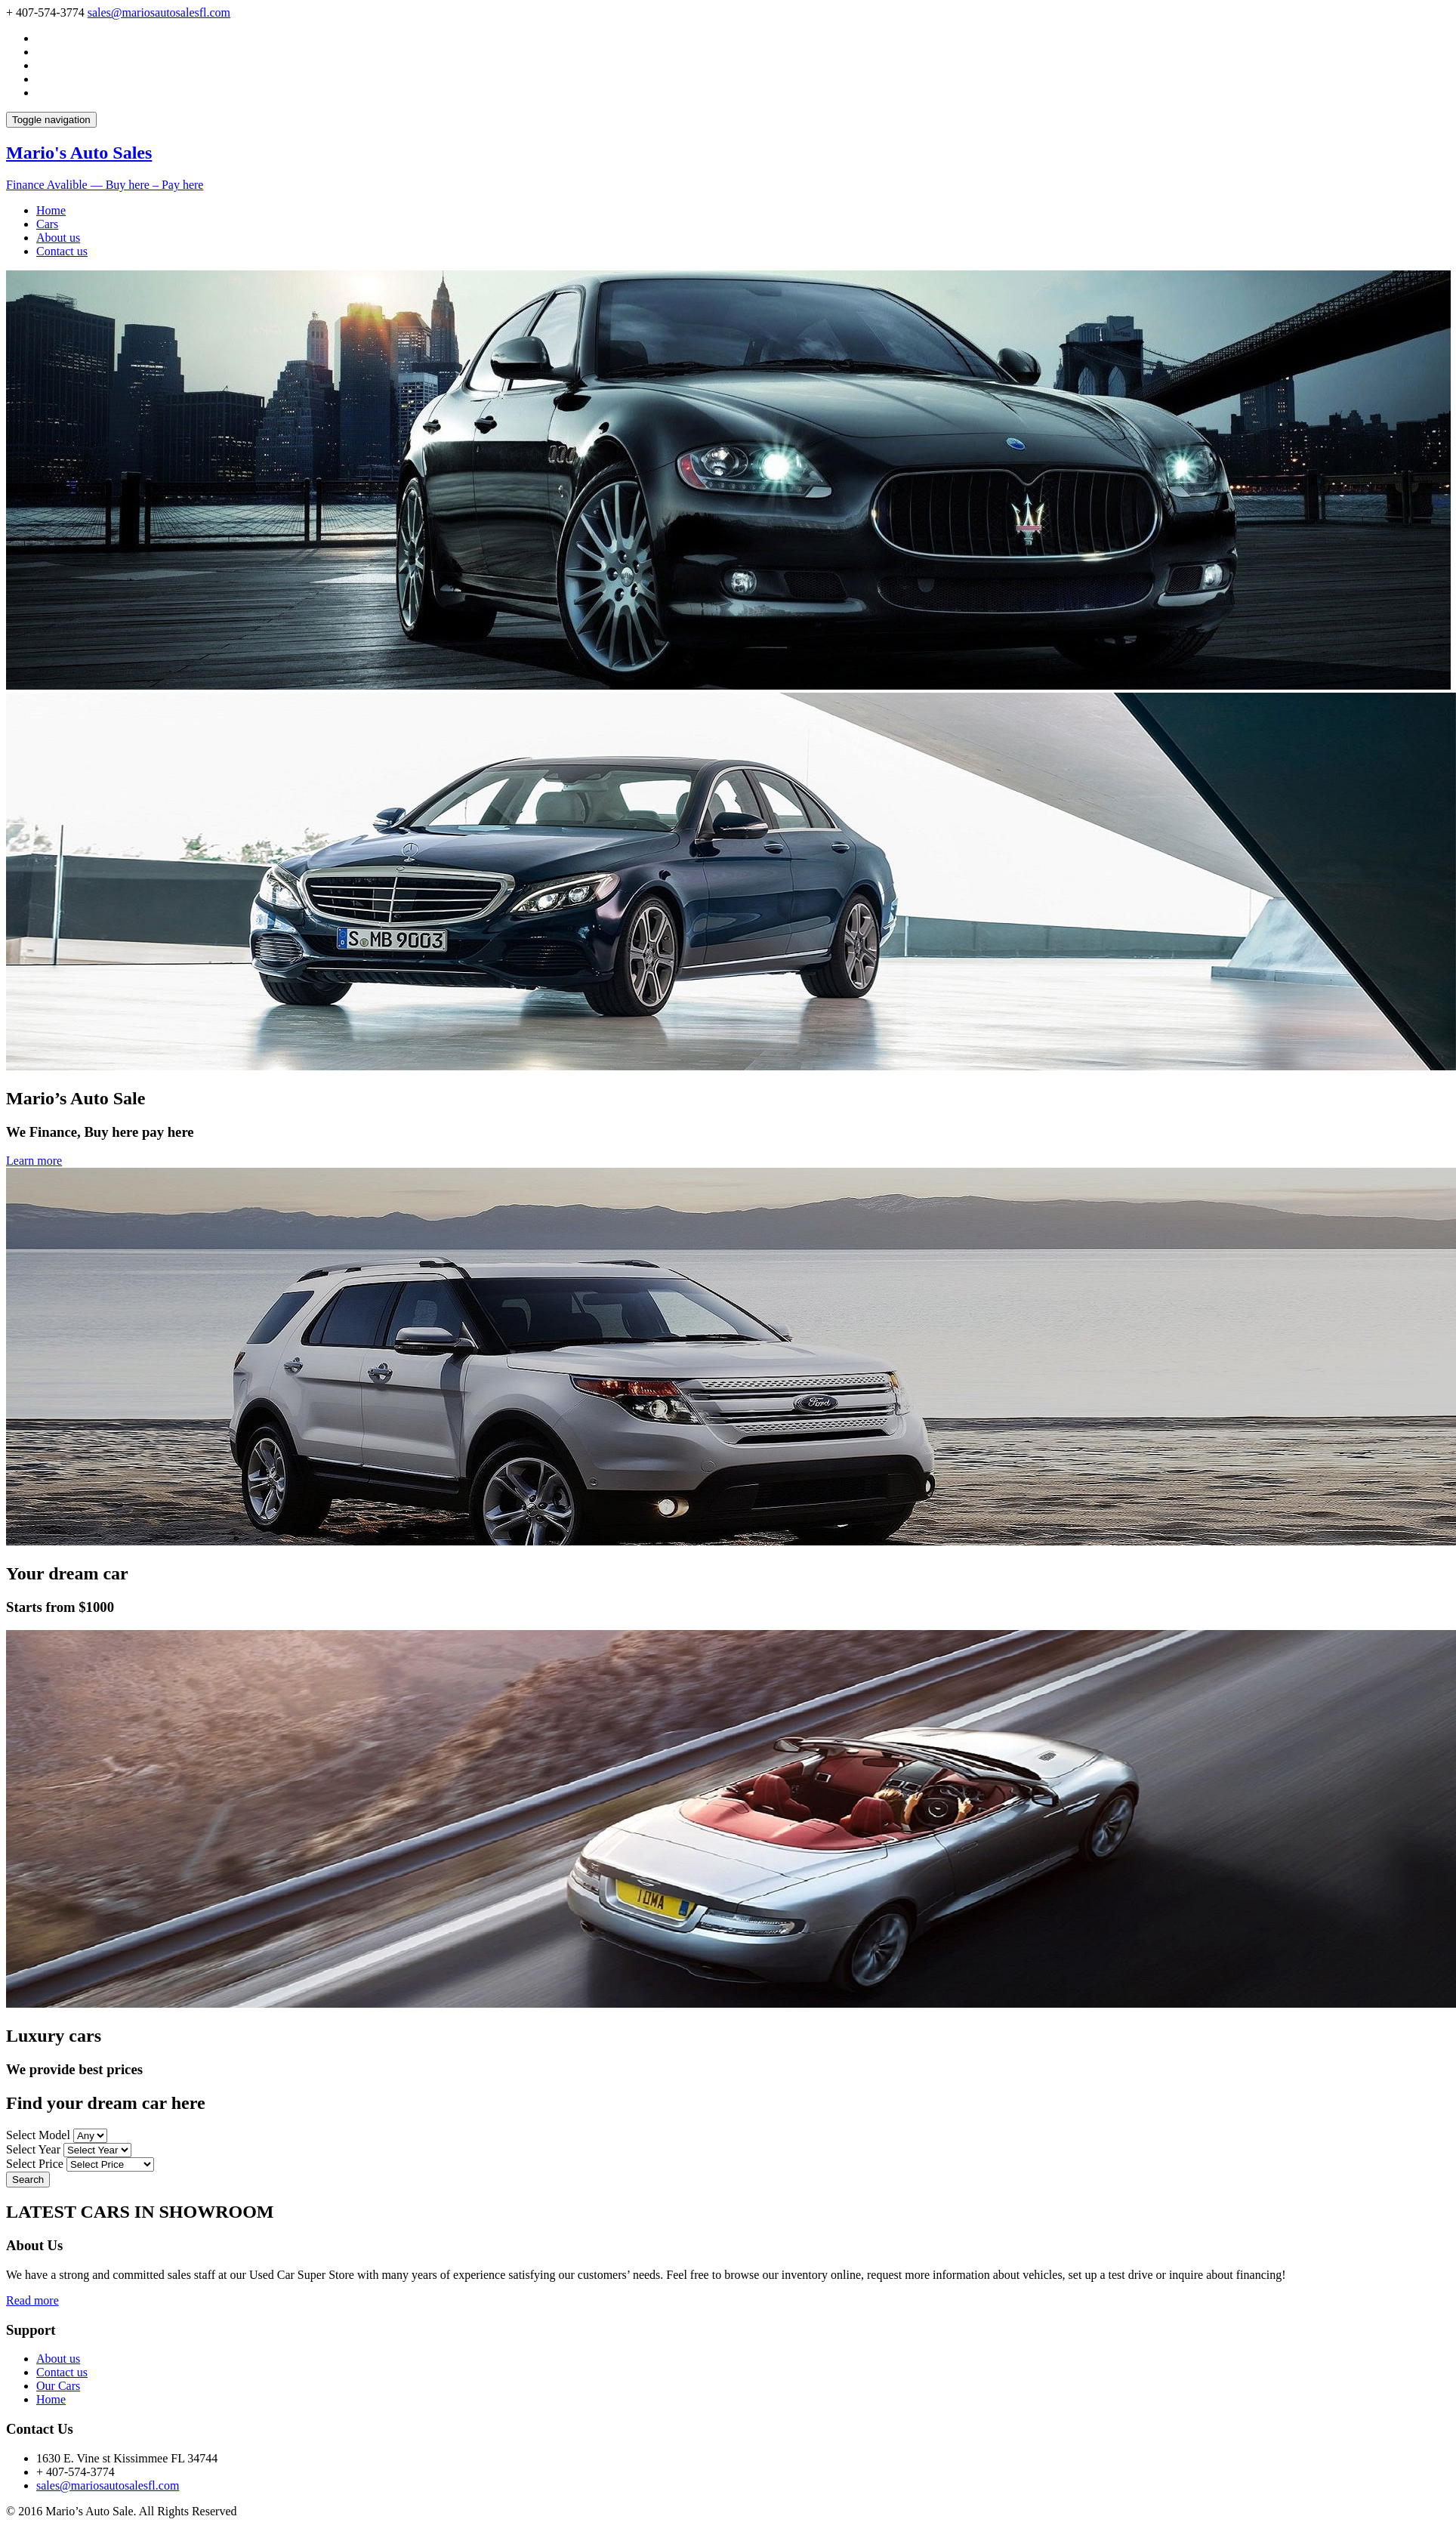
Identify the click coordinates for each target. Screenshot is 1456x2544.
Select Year (33, 2149)
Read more (32, 2300)
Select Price (34, 2163)
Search (28, 2179)
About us (58, 237)
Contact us (62, 251)
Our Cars (58, 2385)
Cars (47, 224)
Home (51, 210)
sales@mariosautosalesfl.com (159, 12)
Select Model (38, 2135)
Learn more (34, 1160)
